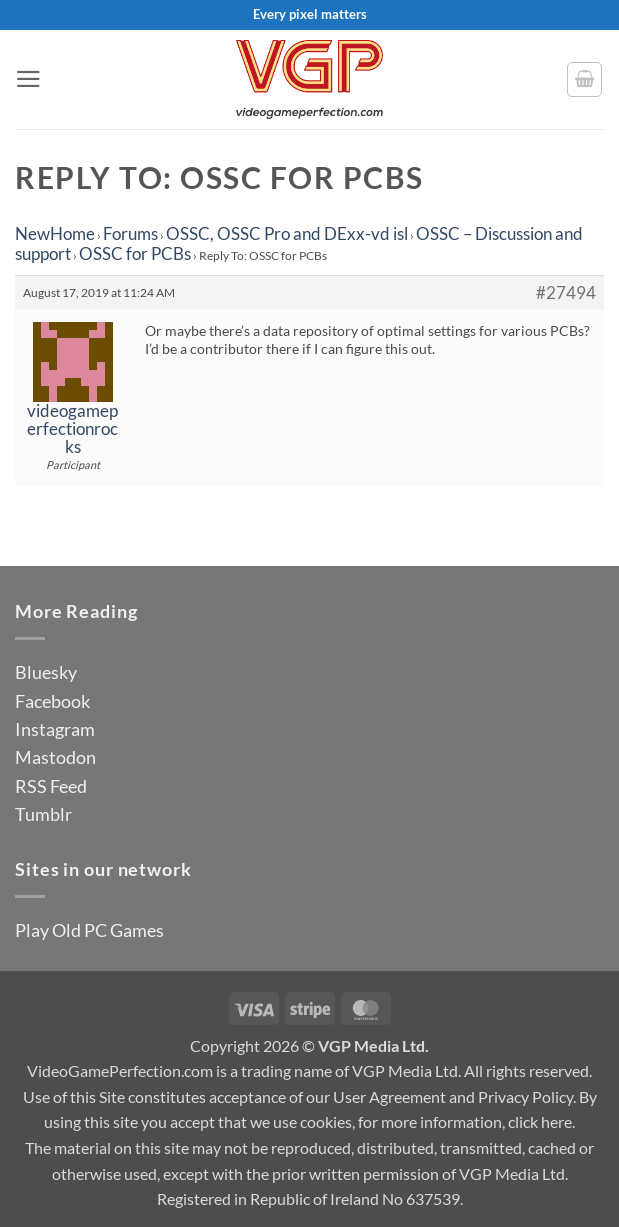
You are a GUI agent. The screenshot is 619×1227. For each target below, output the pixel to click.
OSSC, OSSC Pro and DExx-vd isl (287, 233)
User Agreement (389, 1096)
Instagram (55, 729)
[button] (28, 79)
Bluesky (46, 672)
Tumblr (43, 814)
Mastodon (55, 757)
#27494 (566, 293)
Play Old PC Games (89, 930)
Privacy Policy (525, 1096)
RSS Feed (51, 786)
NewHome (55, 233)
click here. (541, 1121)
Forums (130, 233)
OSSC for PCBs (135, 253)
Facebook (52, 701)
